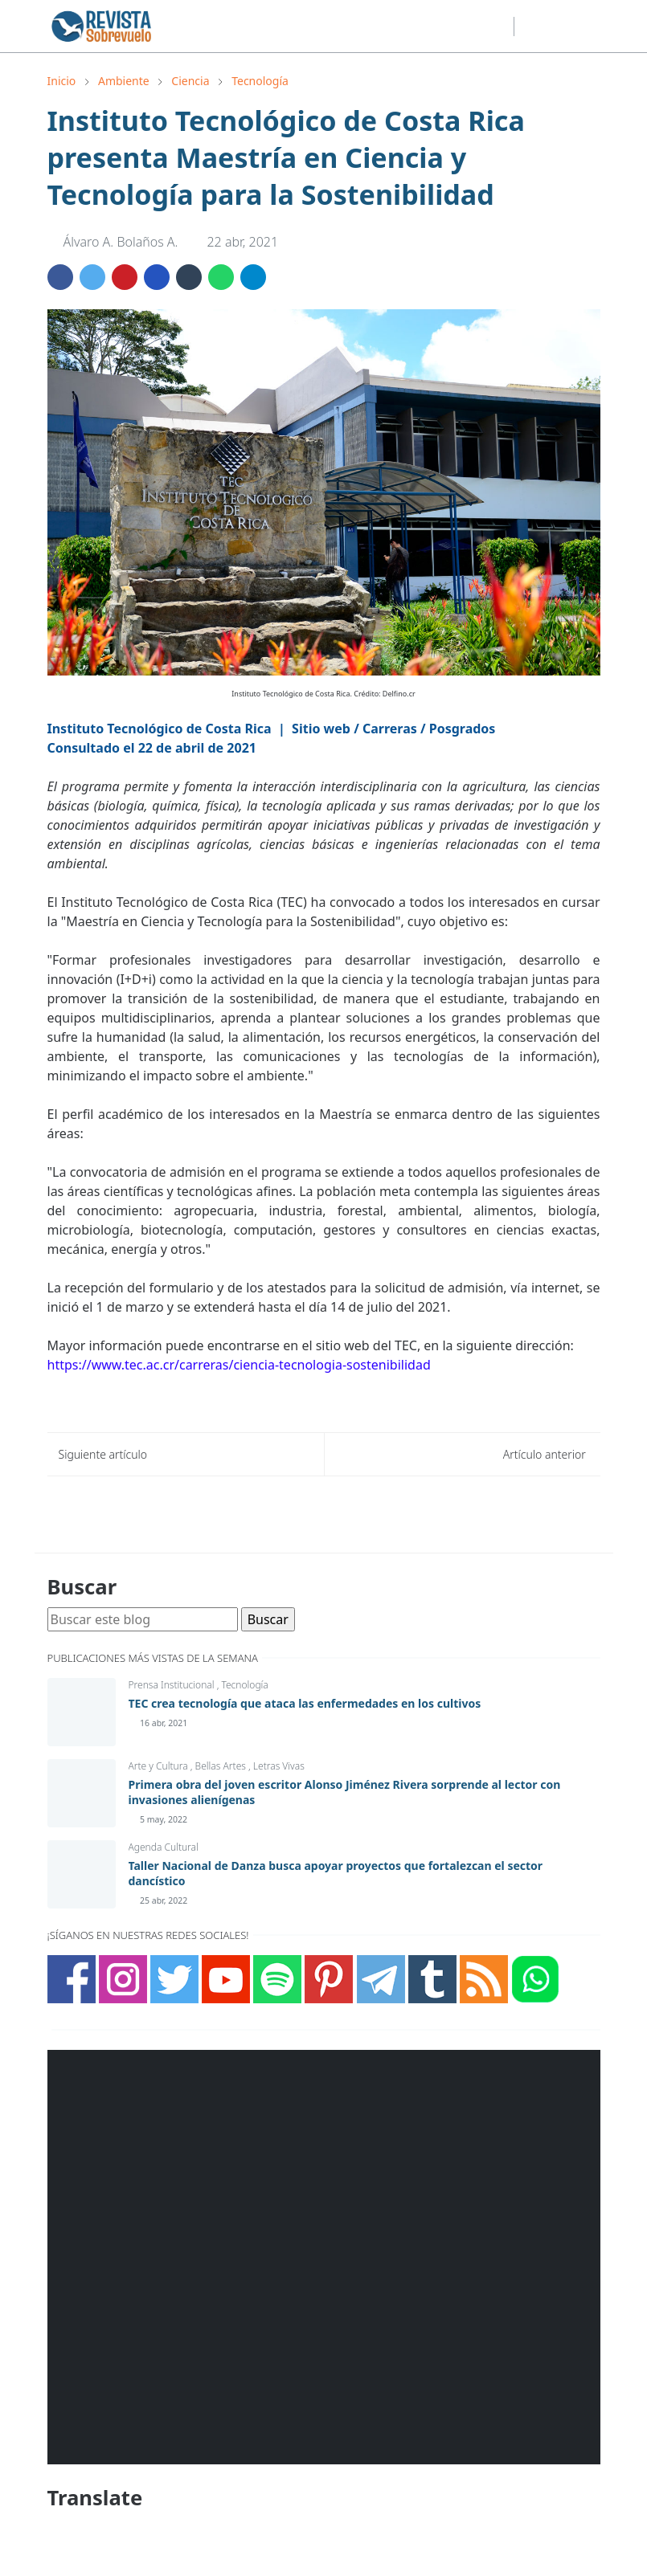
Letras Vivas (279, 1766)
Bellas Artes (221, 1766)
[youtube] (472, 26)
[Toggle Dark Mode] (531, 26)
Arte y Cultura (159, 1766)
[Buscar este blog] (142, 1619)
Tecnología (244, 1685)
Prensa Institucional (173, 1685)
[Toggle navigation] (586, 26)
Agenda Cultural (164, 1847)
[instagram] (420, 26)
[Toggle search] (558, 26)
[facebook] (394, 26)
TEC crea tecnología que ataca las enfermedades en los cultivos (305, 1703)
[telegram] (497, 26)
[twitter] (446, 26)
